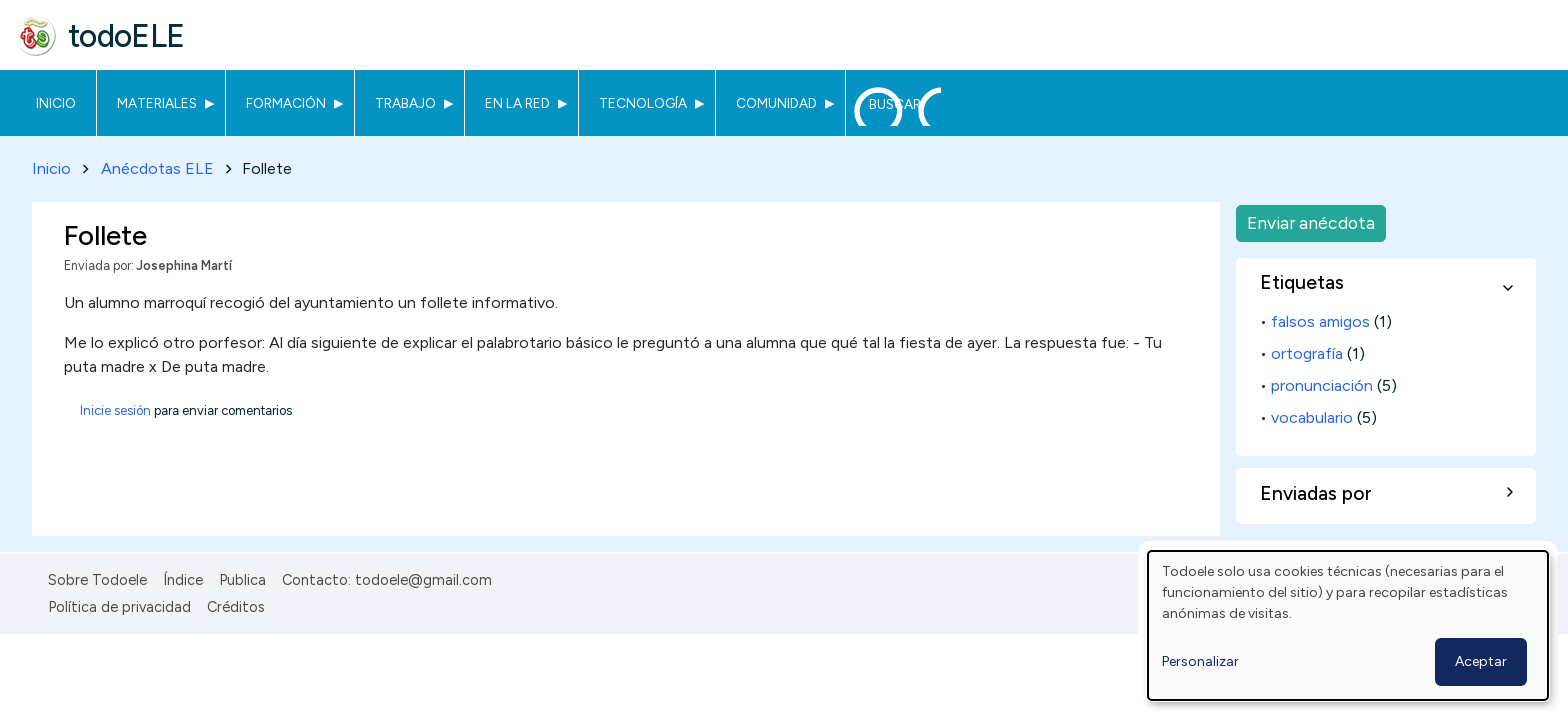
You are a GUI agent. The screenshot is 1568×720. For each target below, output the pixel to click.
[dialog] (1348, 625)
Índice (183, 580)
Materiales (157, 103)
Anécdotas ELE (157, 168)
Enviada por (97, 265)
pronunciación (1322, 385)
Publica (242, 580)
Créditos (236, 607)
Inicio (56, 103)
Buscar (895, 104)
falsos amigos (1320, 321)
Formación (286, 103)
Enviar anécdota (1311, 222)
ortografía (1307, 353)
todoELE (126, 36)
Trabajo (405, 103)
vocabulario (1312, 417)
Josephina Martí (184, 265)
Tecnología (643, 103)
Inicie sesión (115, 410)
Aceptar (1481, 661)
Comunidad (776, 103)
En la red (517, 103)
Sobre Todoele (97, 580)
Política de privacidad (119, 607)
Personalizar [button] (1200, 661)
